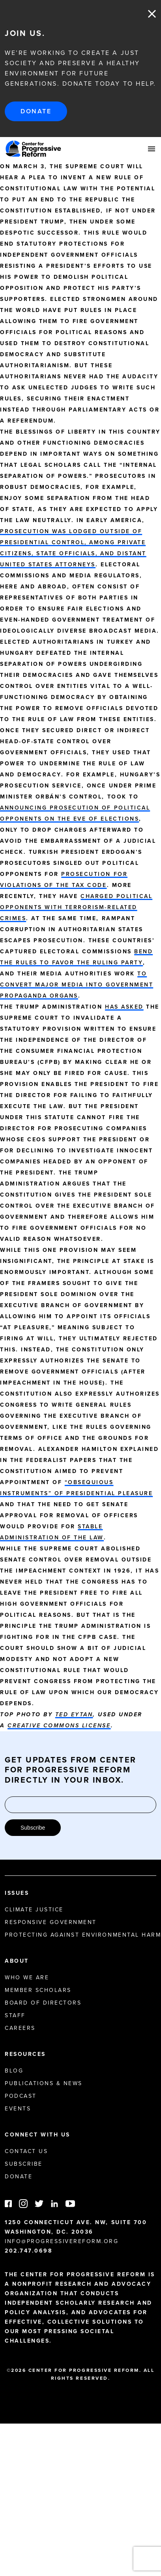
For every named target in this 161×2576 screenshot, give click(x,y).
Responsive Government (51, 1922)
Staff (15, 2015)
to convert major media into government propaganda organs (76, 985)
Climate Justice (34, 1909)
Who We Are (27, 1977)
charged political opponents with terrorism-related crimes (76, 907)
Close (152, 13)
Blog (14, 2071)
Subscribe (33, 1827)
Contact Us (26, 2151)
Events (18, 2108)
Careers (20, 2028)
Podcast (21, 2096)
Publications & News (43, 2083)
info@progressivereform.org (62, 2241)
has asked (124, 1007)
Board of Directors (43, 2003)
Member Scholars (38, 1990)
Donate (36, 111)
